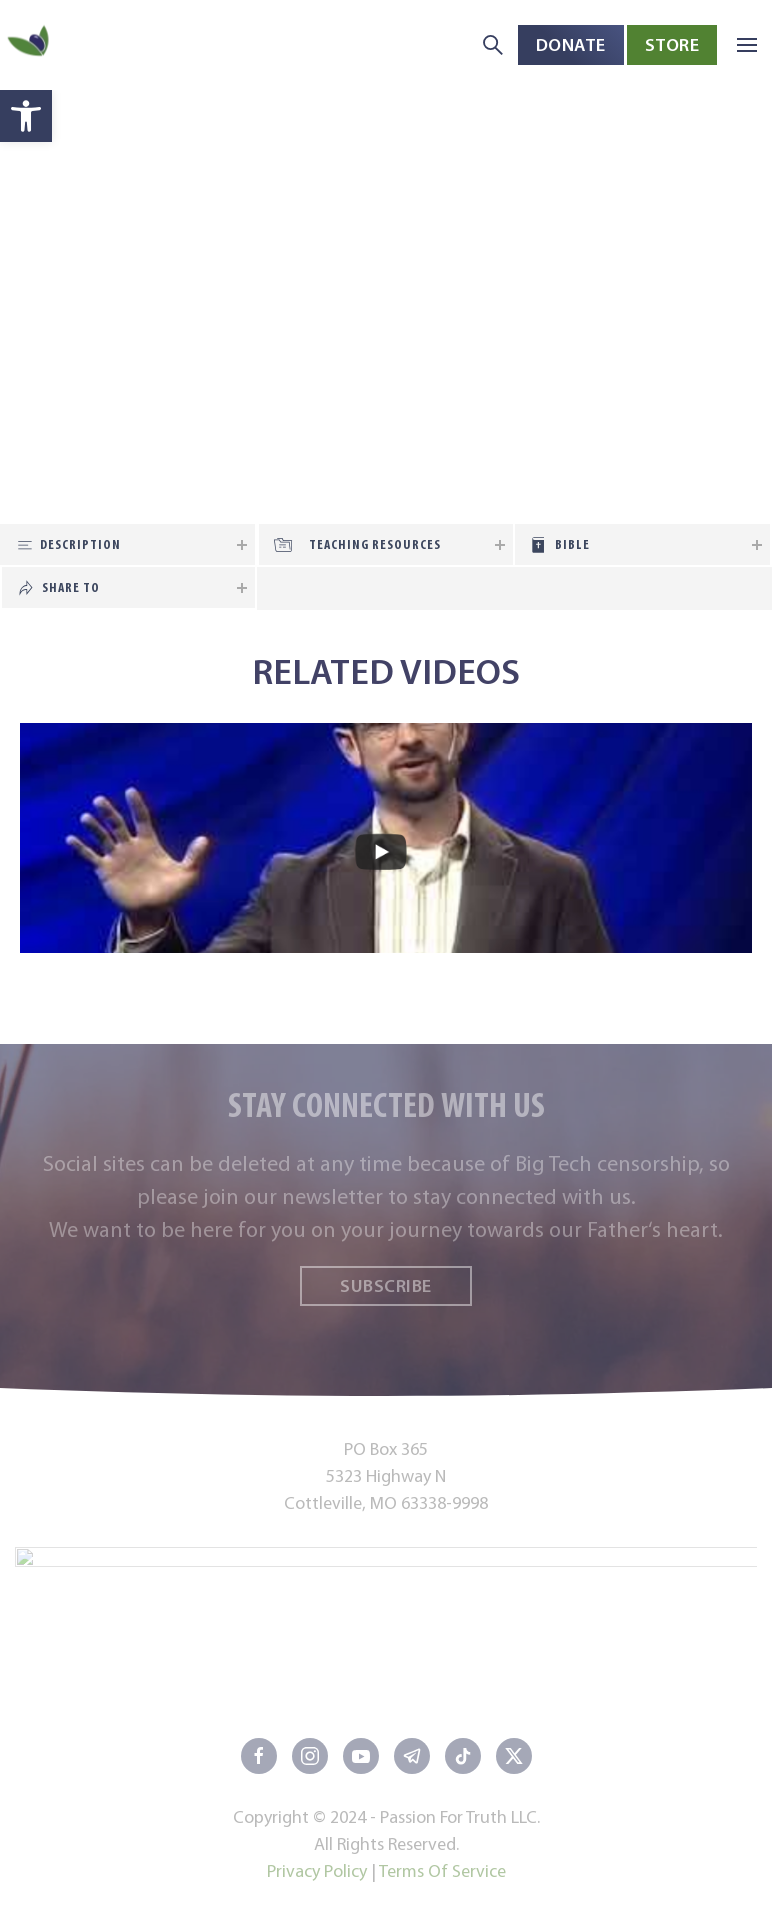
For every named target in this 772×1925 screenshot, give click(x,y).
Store (672, 44)
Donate (571, 44)
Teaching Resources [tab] (375, 544)
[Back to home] (30, 45)
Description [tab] (80, 544)
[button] (26, 116)
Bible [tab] (572, 544)
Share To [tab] (71, 587)
